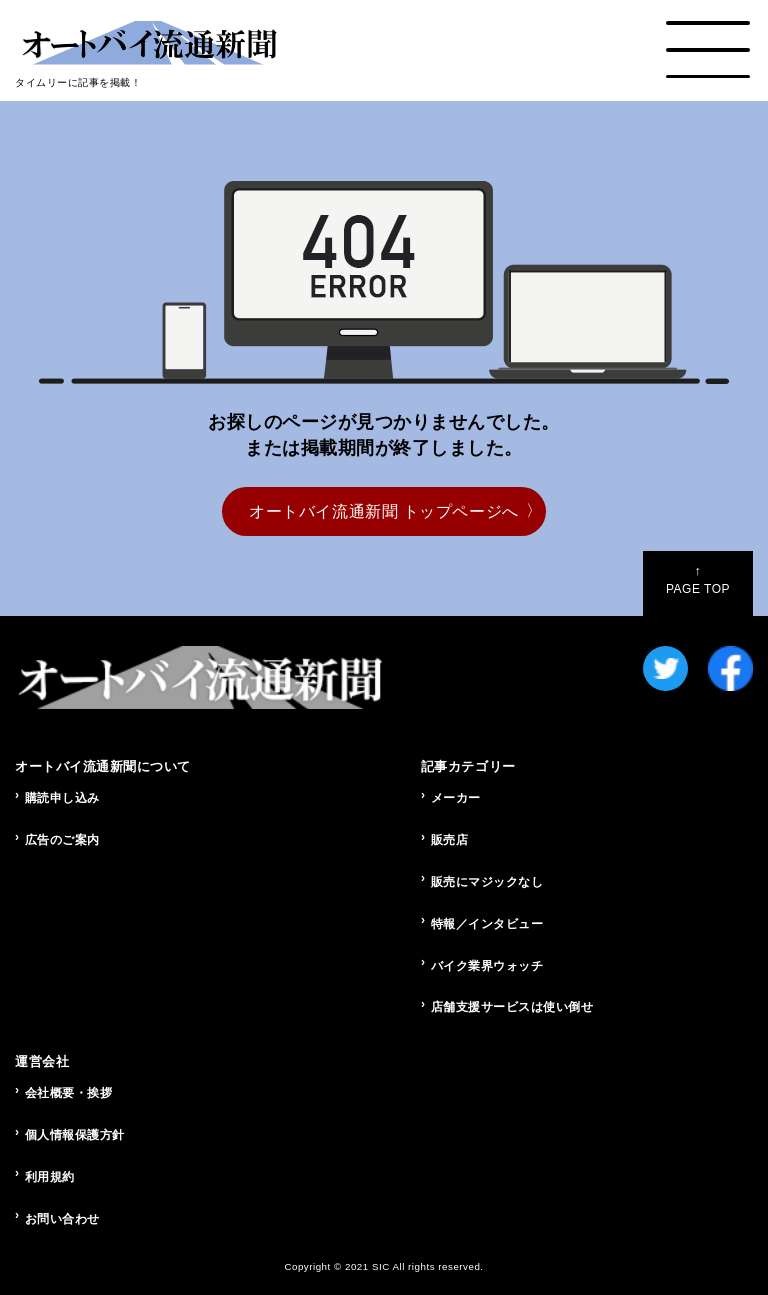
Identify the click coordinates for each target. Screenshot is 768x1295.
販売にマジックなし (487, 882)
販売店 (450, 840)
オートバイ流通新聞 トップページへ (383, 511)
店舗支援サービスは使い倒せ (512, 1007)
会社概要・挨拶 (69, 1093)
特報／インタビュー (487, 924)
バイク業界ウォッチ (487, 966)
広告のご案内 (62, 840)
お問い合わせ (62, 1219)
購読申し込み (62, 798)
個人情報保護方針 (75, 1135)
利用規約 (50, 1177)
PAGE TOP (698, 580)
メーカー (456, 798)
